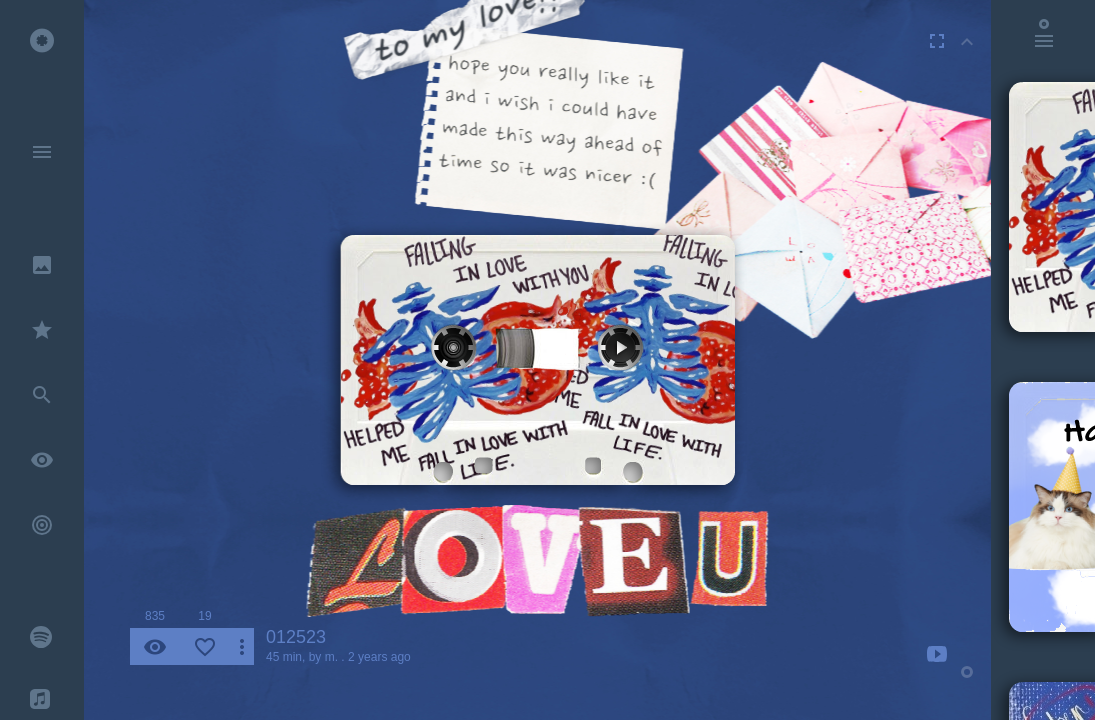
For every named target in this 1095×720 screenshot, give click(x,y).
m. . (335, 657)
